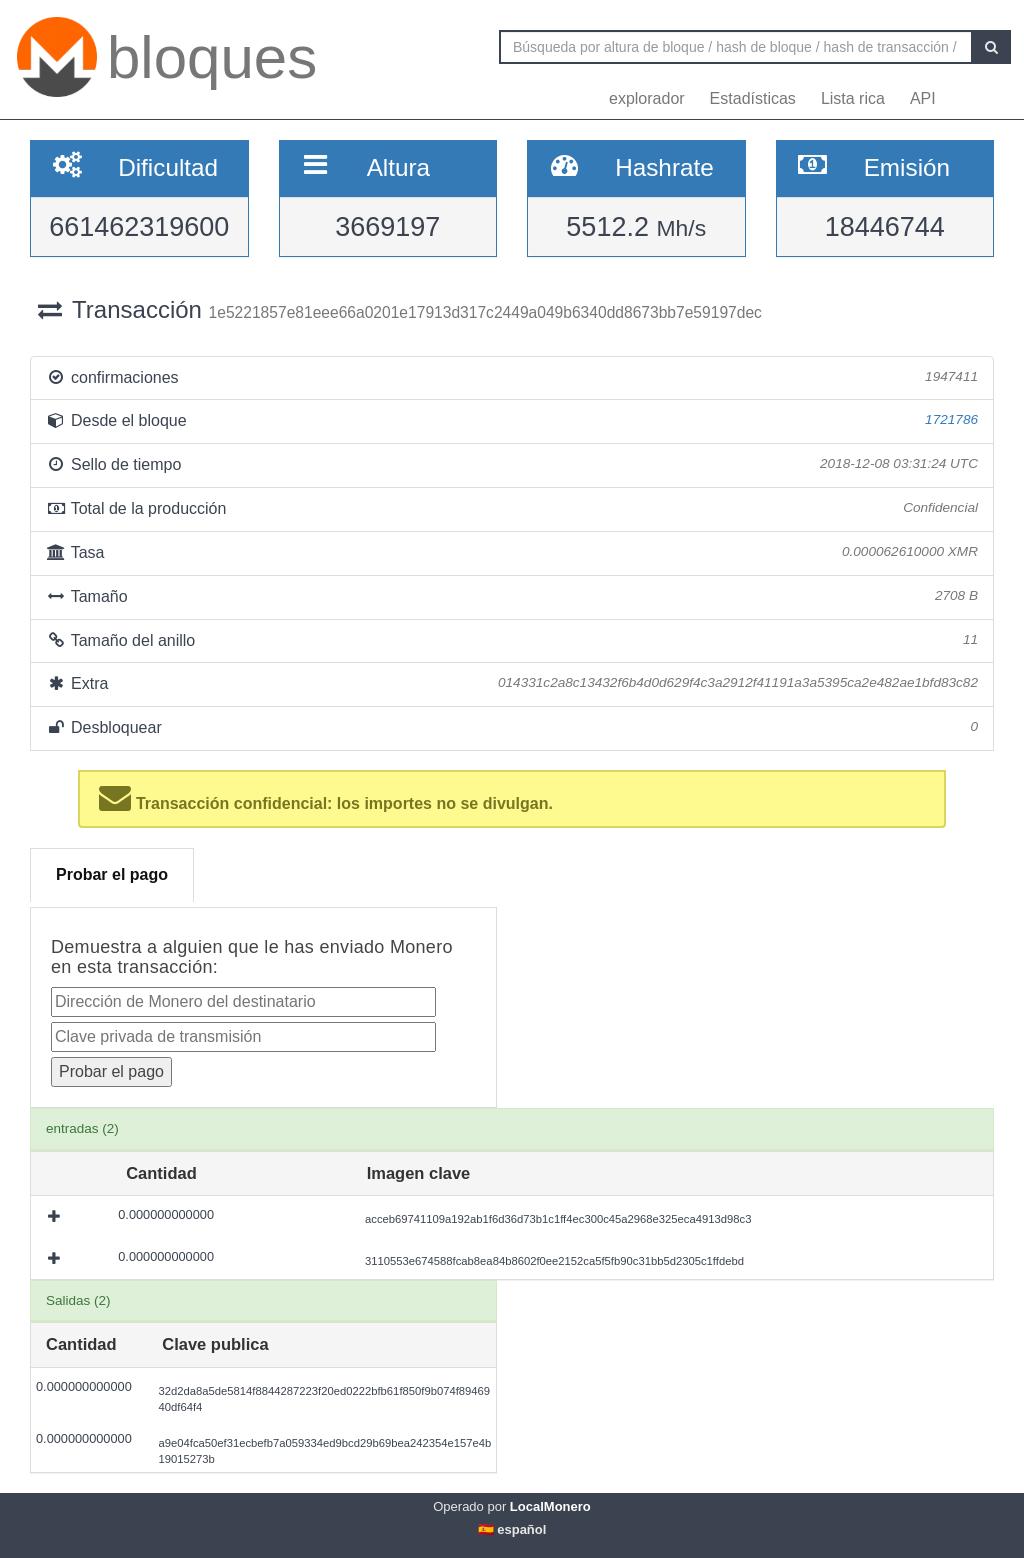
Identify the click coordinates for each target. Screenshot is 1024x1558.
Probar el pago (112, 874)
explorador (647, 98)
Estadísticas (753, 98)
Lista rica (853, 98)
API (923, 98)
